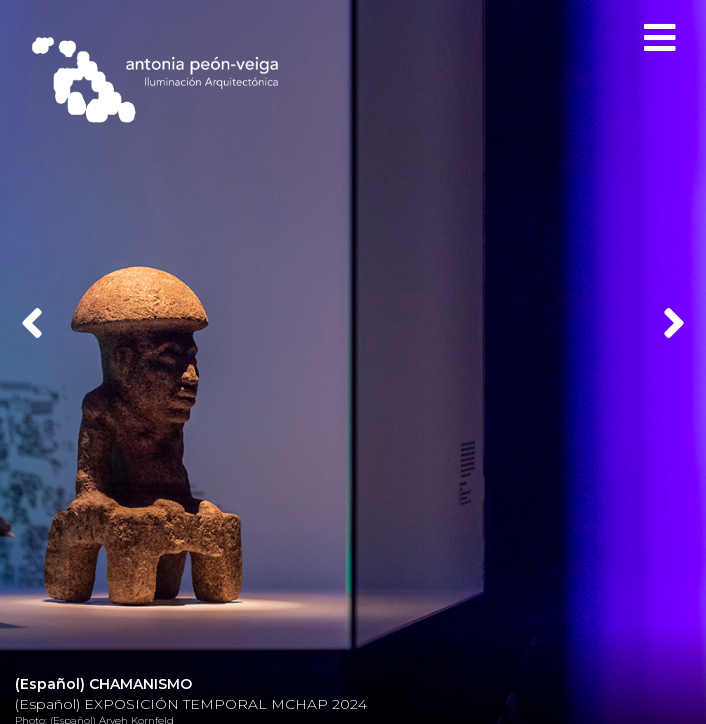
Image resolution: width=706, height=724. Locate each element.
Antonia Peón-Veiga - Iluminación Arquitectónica (165, 80)
